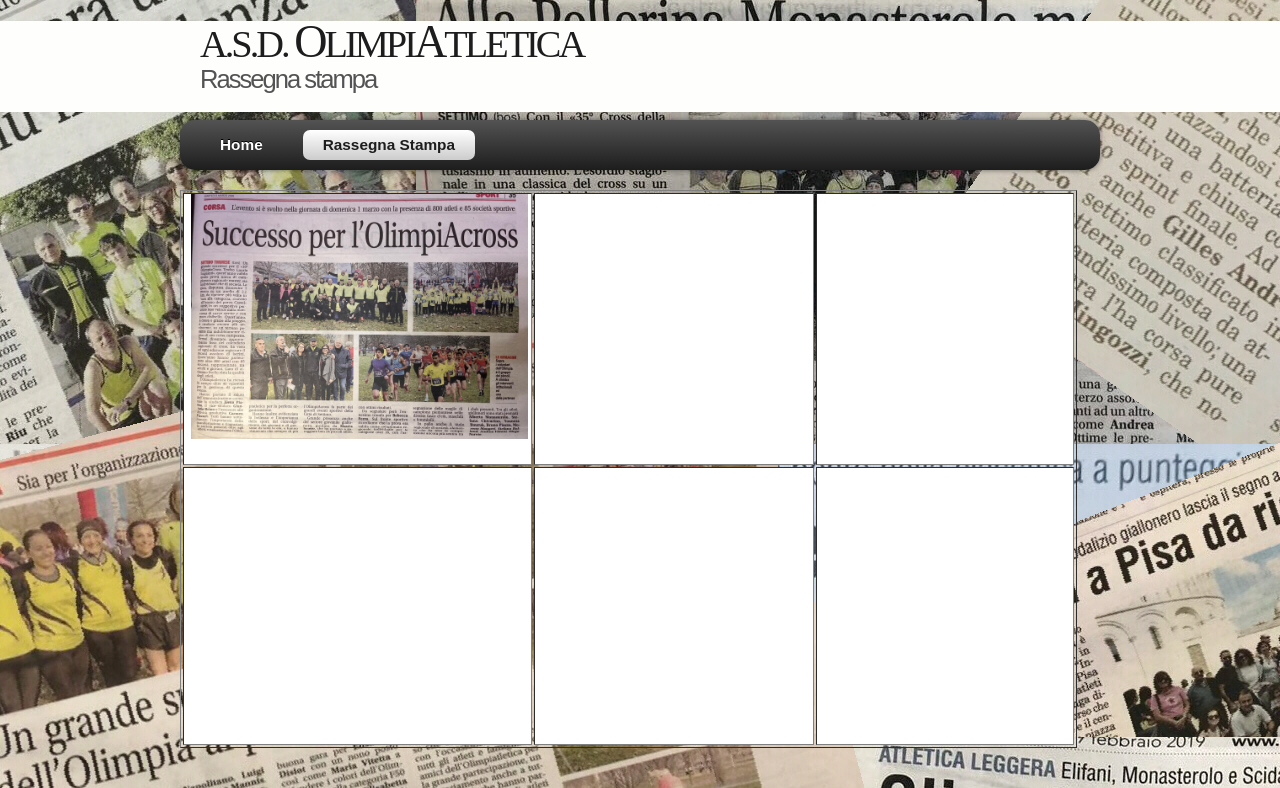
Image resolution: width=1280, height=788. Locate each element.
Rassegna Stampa (389, 144)
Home (241, 144)
